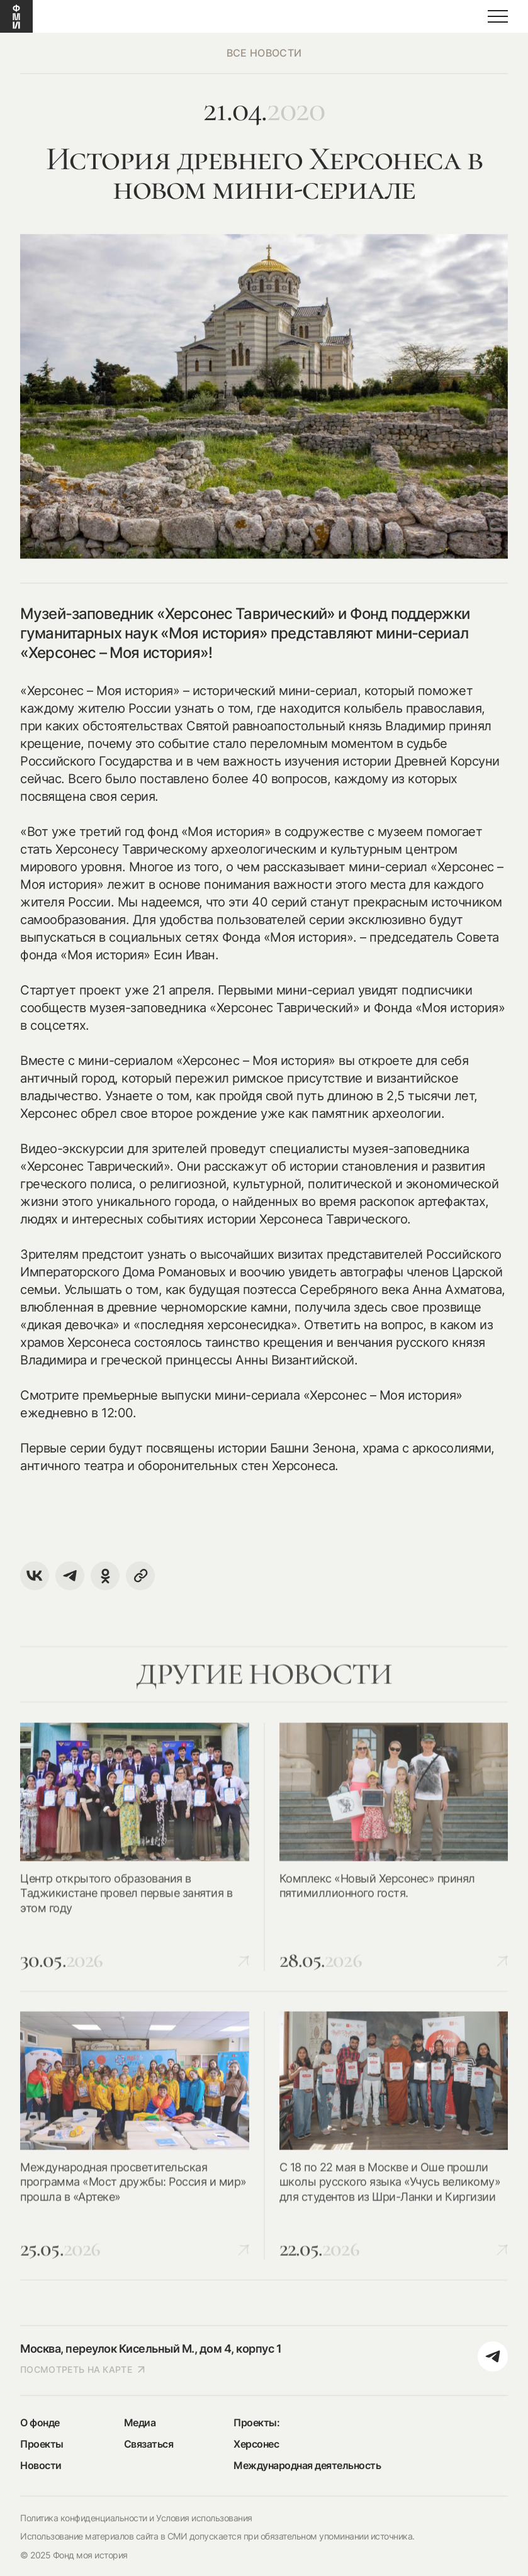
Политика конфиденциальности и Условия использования (136, 2517)
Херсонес (256, 2444)
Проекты (42, 2444)
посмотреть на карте (83, 2369)
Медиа (140, 2422)
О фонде (40, 2422)
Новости (41, 2465)
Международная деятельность (307, 2465)
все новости (264, 53)
